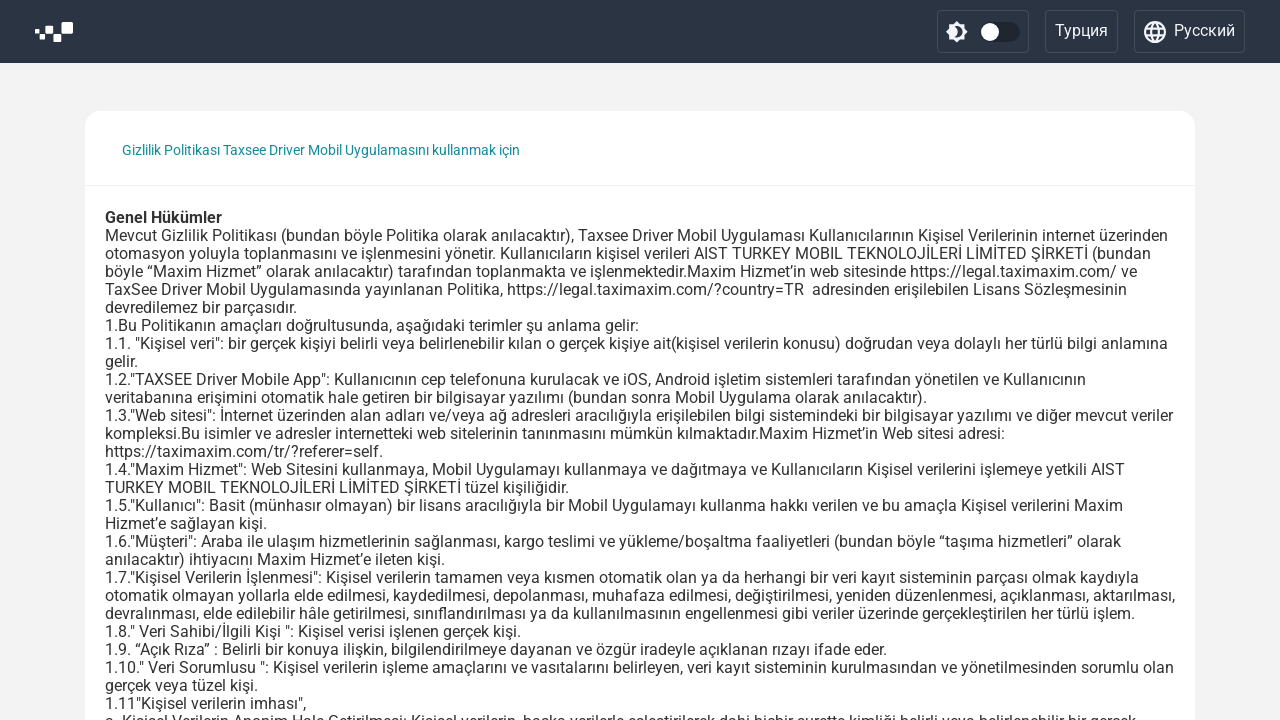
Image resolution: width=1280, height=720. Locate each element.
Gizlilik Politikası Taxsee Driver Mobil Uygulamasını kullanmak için (321, 150)
